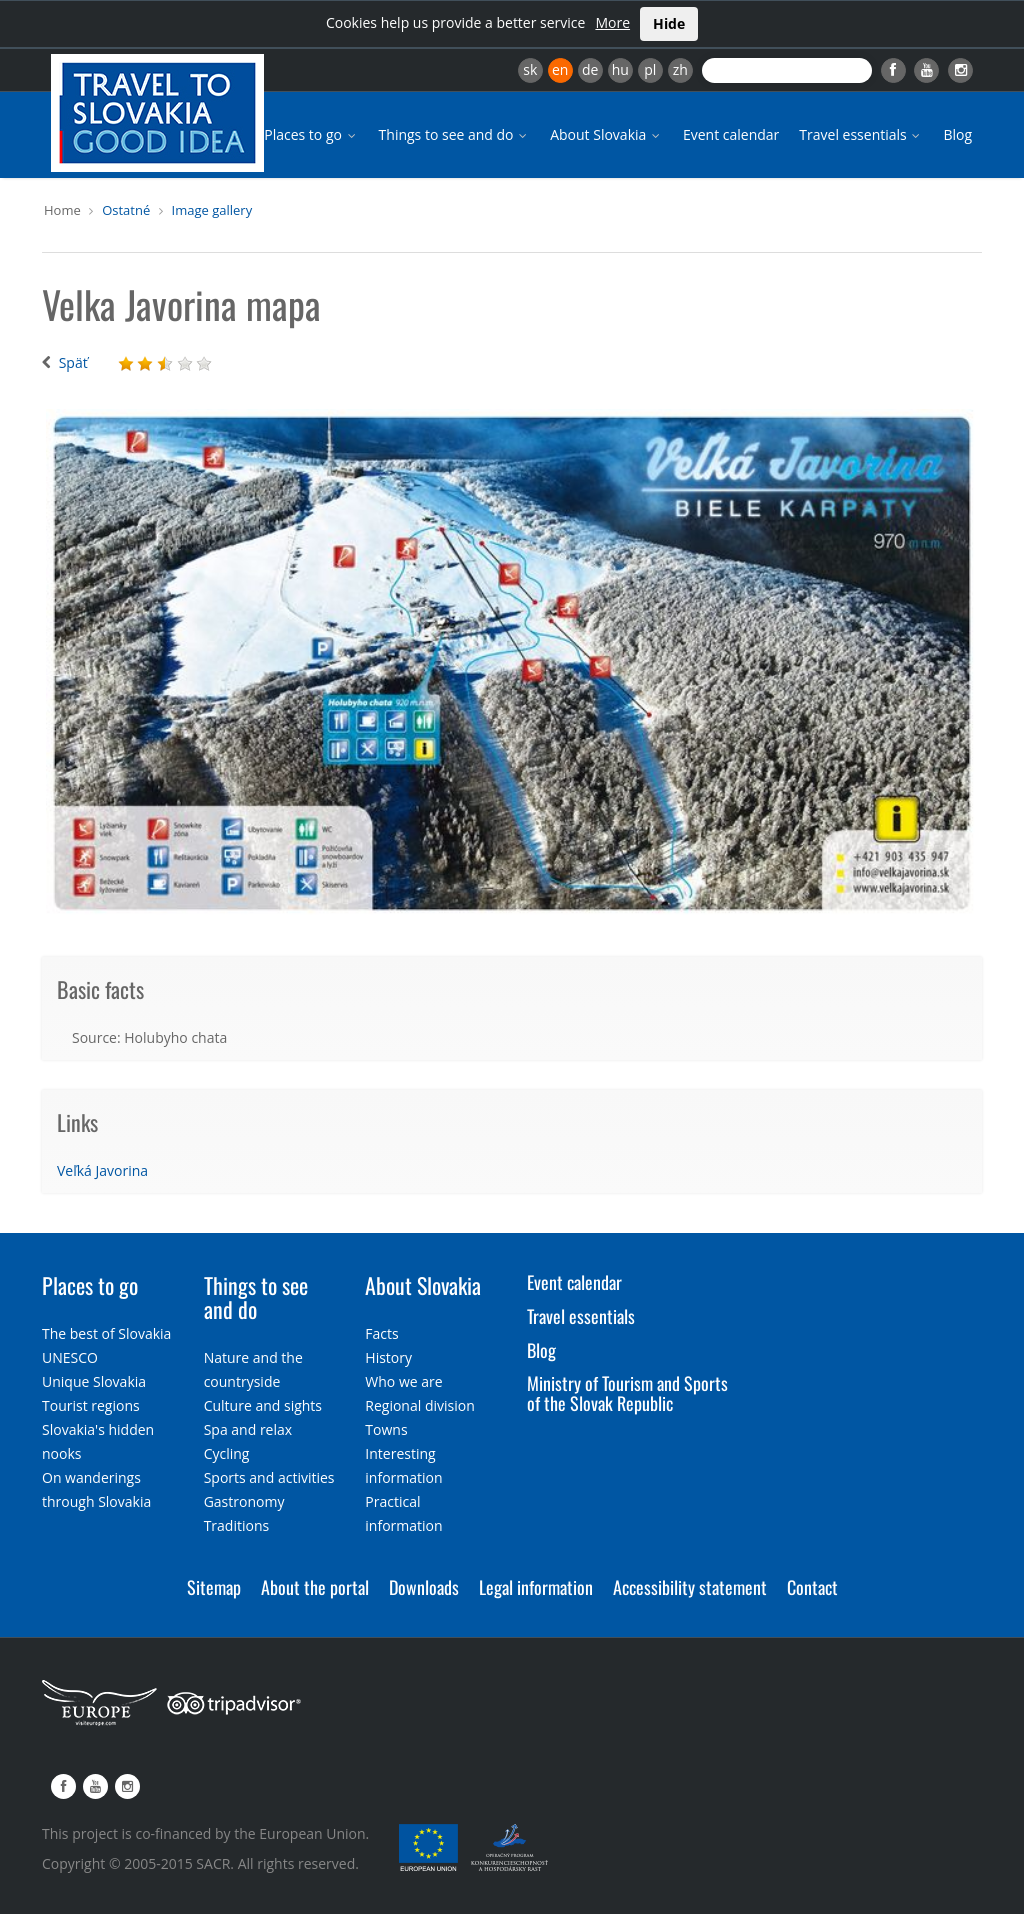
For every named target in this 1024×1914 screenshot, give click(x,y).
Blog (957, 134)
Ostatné (126, 210)
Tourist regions (91, 1405)
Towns (386, 1429)
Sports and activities (269, 1477)
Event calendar (731, 134)
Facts (381, 1333)
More (612, 22)
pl (650, 69)
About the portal (315, 1587)
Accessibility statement (690, 1587)
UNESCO (70, 1357)
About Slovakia (606, 134)
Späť (73, 362)
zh (680, 69)
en (560, 69)
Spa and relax (248, 1429)
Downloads (424, 1587)
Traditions (237, 1525)
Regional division (419, 1405)
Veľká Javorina (102, 1170)
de (590, 69)
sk (530, 69)
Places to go (311, 134)
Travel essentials (861, 134)
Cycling (227, 1453)
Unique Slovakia (94, 1381)
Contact (812, 1587)
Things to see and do (455, 134)
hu (620, 69)
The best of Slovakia (106, 1333)
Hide (669, 23)
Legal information (536, 1587)
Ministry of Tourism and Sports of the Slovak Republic (627, 1393)
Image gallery (212, 210)
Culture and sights (263, 1405)
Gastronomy (244, 1501)
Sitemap (214, 1587)
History (388, 1357)
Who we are (403, 1381)
